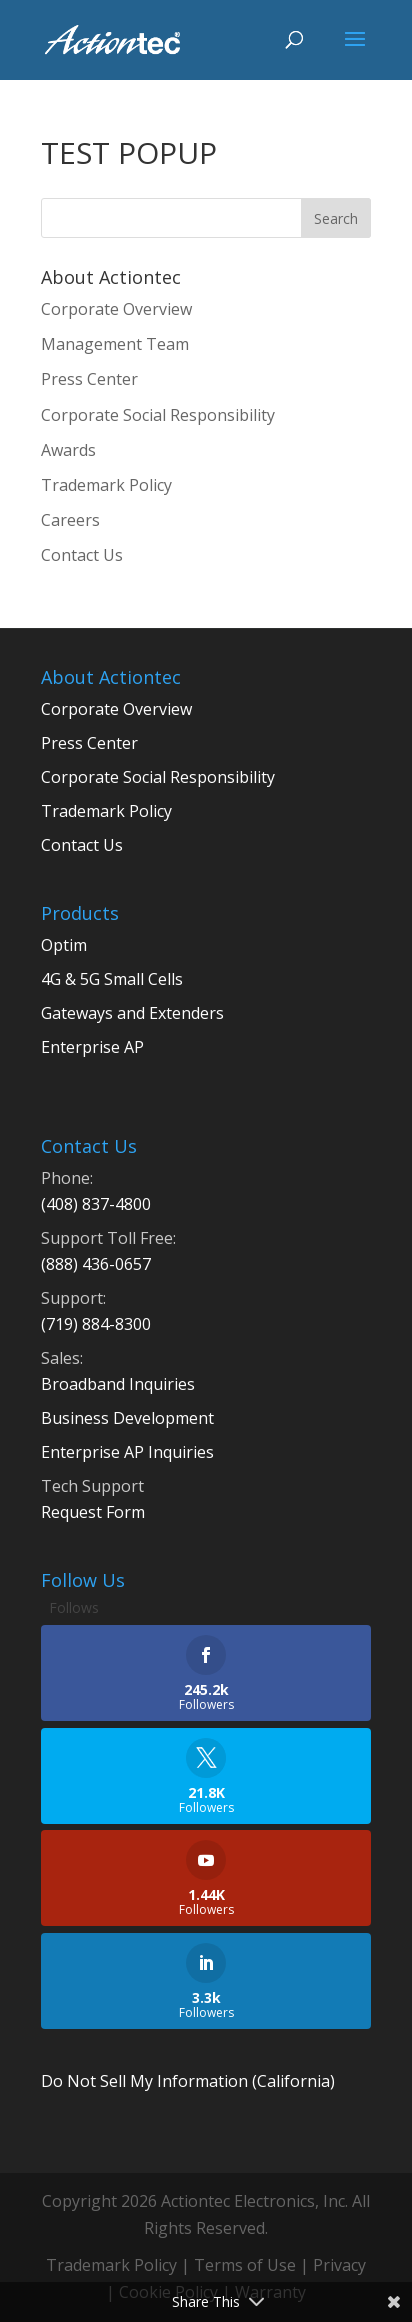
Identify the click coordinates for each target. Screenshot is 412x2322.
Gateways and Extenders (132, 1013)
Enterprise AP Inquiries (127, 1452)
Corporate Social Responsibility (158, 415)
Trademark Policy (106, 485)
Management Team (115, 344)
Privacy (339, 2265)
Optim (64, 945)
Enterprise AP (92, 1047)
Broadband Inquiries (118, 1384)
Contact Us (82, 555)
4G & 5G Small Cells (112, 979)
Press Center (89, 379)
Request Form (93, 1512)
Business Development (127, 1418)
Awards (68, 450)
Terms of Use (245, 2265)
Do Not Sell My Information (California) (188, 2081)
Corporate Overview (116, 309)
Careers (70, 520)
